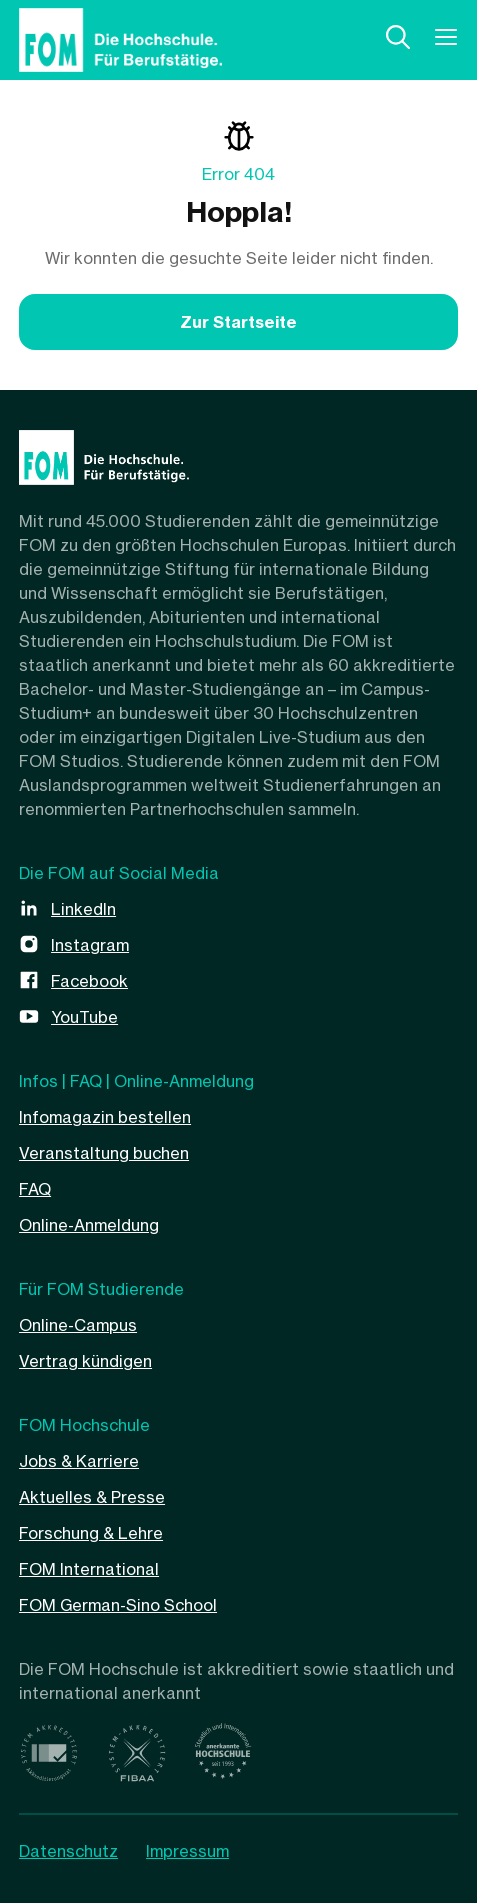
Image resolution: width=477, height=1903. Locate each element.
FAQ (35, 1189)
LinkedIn (83, 909)
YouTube (84, 1017)
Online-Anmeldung (89, 1225)
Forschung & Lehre (91, 1533)
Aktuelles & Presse (92, 1497)
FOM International (89, 1569)
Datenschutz (68, 1851)
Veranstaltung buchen (104, 1153)
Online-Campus (78, 1325)
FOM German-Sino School (118, 1605)
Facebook (89, 981)
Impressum (187, 1851)
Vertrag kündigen (85, 1361)
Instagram (90, 945)
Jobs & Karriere (79, 1461)
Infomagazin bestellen (105, 1117)
